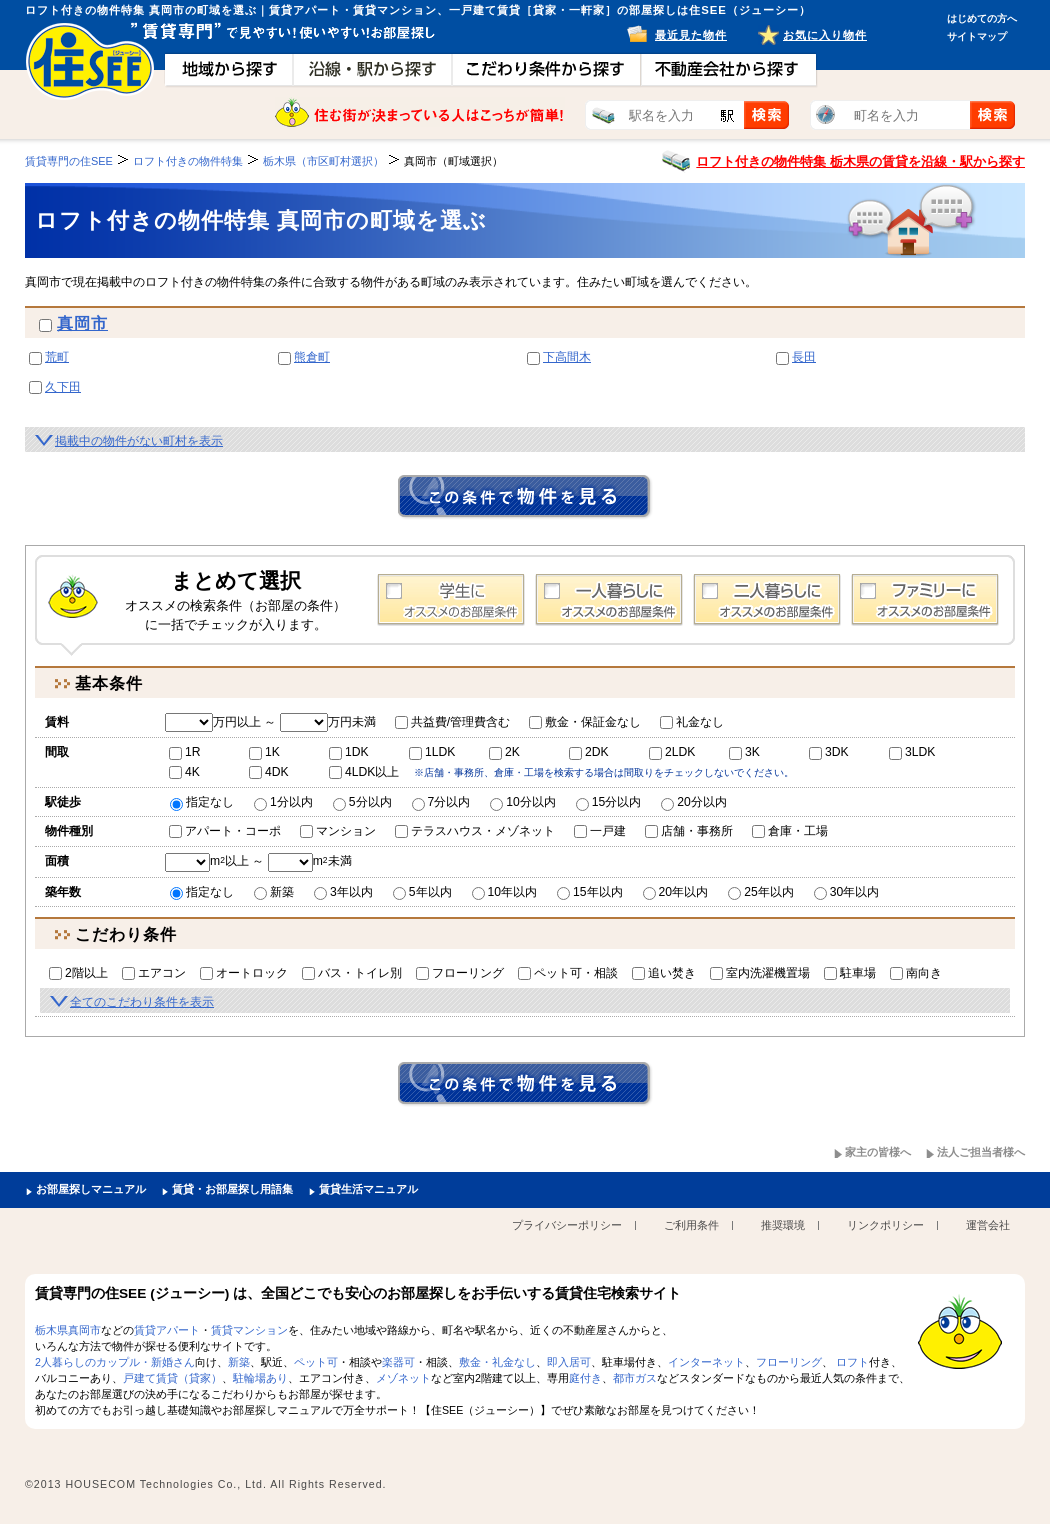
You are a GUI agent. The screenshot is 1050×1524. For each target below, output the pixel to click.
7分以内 (441, 802)
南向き (916, 973)
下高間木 (567, 357)
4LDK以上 (364, 772)
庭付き (585, 1378)
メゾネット (403, 1378)
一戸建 (600, 831)
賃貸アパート (167, 1330)
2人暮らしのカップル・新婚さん (115, 1362)
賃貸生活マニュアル (368, 1189)
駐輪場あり (260, 1378)
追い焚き (664, 973)
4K (184, 772)
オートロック (244, 973)
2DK (589, 752)
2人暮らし (767, 600)
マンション (338, 831)
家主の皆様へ (878, 1152)
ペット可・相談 (568, 973)
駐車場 (850, 973)
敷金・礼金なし (497, 1362)
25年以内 (761, 892)
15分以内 (609, 802)
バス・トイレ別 (352, 973)
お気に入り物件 (825, 35)
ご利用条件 (691, 1225)
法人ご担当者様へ (981, 1152)
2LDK (672, 752)
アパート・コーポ (225, 831)
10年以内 (505, 892)
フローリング (460, 973)
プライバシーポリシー (567, 1225)
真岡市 (82, 323)
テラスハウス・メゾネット (475, 831)
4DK (269, 772)
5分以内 (362, 802)
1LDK (432, 752)
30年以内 (847, 892)
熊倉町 (312, 357)
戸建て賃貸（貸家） (172, 1378)
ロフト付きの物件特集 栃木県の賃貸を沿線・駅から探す (860, 161)
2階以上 (78, 973)
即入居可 (569, 1362)
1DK (349, 752)
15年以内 (590, 892)
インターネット (706, 1362)
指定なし (202, 802)
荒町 (57, 357)
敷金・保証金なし (585, 722)
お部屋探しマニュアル (91, 1189)
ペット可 (316, 1362)
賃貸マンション (249, 1330)
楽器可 (398, 1362)
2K (504, 752)
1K (264, 752)
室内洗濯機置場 (760, 973)
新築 (274, 892)
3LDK (912, 752)
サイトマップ (977, 36)
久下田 (63, 387)
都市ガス (635, 1378)
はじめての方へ (982, 18)
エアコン (154, 973)
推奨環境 (783, 1225)
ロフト (852, 1362)
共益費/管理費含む (452, 722)
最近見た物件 (691, 35)
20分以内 (694, 802)
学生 (451, 600)
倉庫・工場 (790, 831)
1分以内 (283, 802)
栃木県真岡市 (68, 1330)
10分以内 (523, 802)
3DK (829, 752)
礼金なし (692, 722)
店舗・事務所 (689, 831)
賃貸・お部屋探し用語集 (232, 1189)
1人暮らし (609, 600)
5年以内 (422, 892)
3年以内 (343, 892)
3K (744, 752)
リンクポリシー (885, 1225)
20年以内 (676, 892)
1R (185, 752)
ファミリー (925, 600)
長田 (804, 357)
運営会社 (988, 1225)
